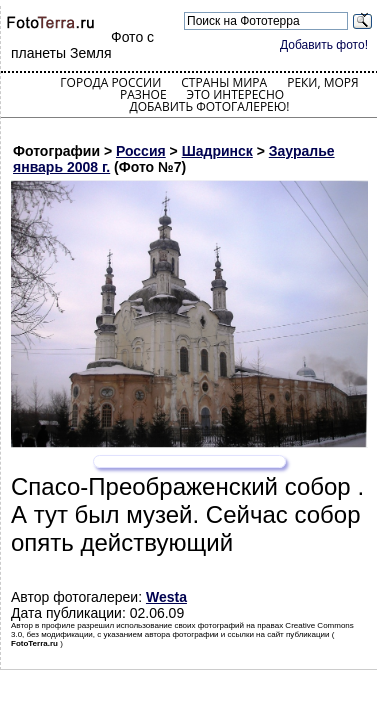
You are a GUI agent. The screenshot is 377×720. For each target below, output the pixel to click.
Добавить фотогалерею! (209, 106)
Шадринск (217, 151)
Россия (141, 151)
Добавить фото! (324, 45)
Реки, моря (322, 82)
